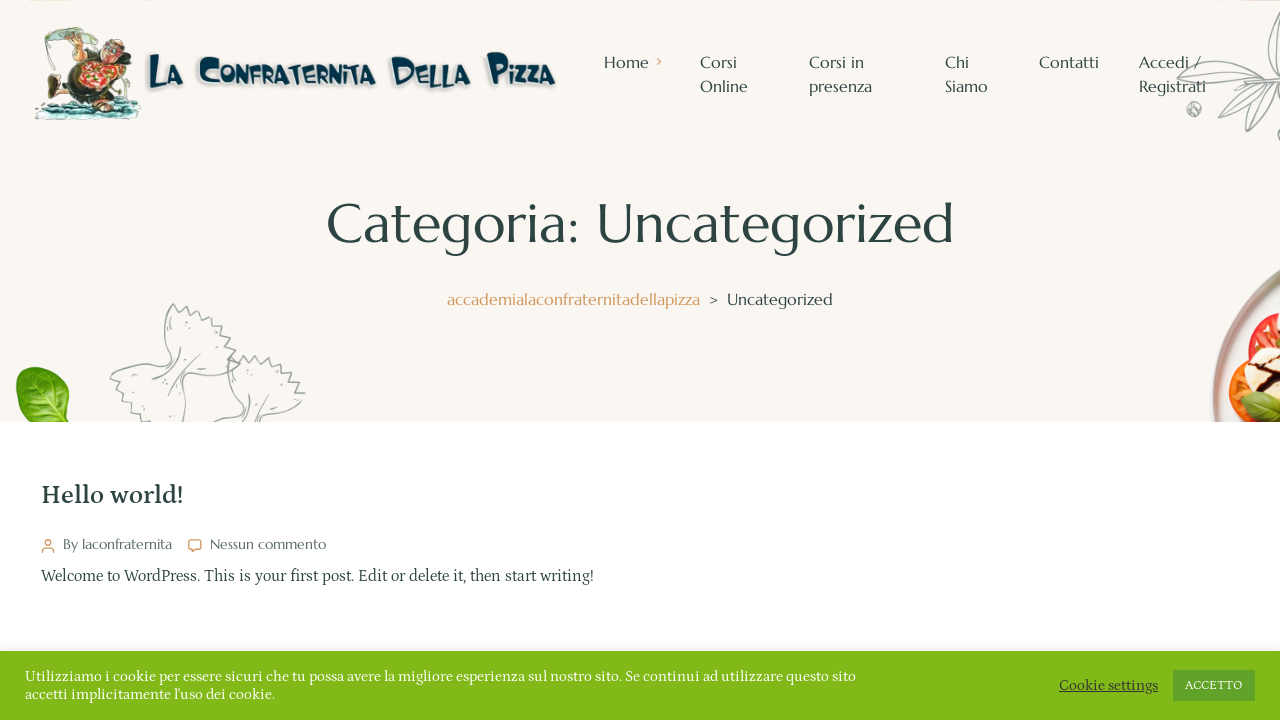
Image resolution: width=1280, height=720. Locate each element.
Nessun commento (268, 544)
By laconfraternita (117, 544)
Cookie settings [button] (1108, 685)
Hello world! (112, 495)
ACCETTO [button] (1214, 685)
